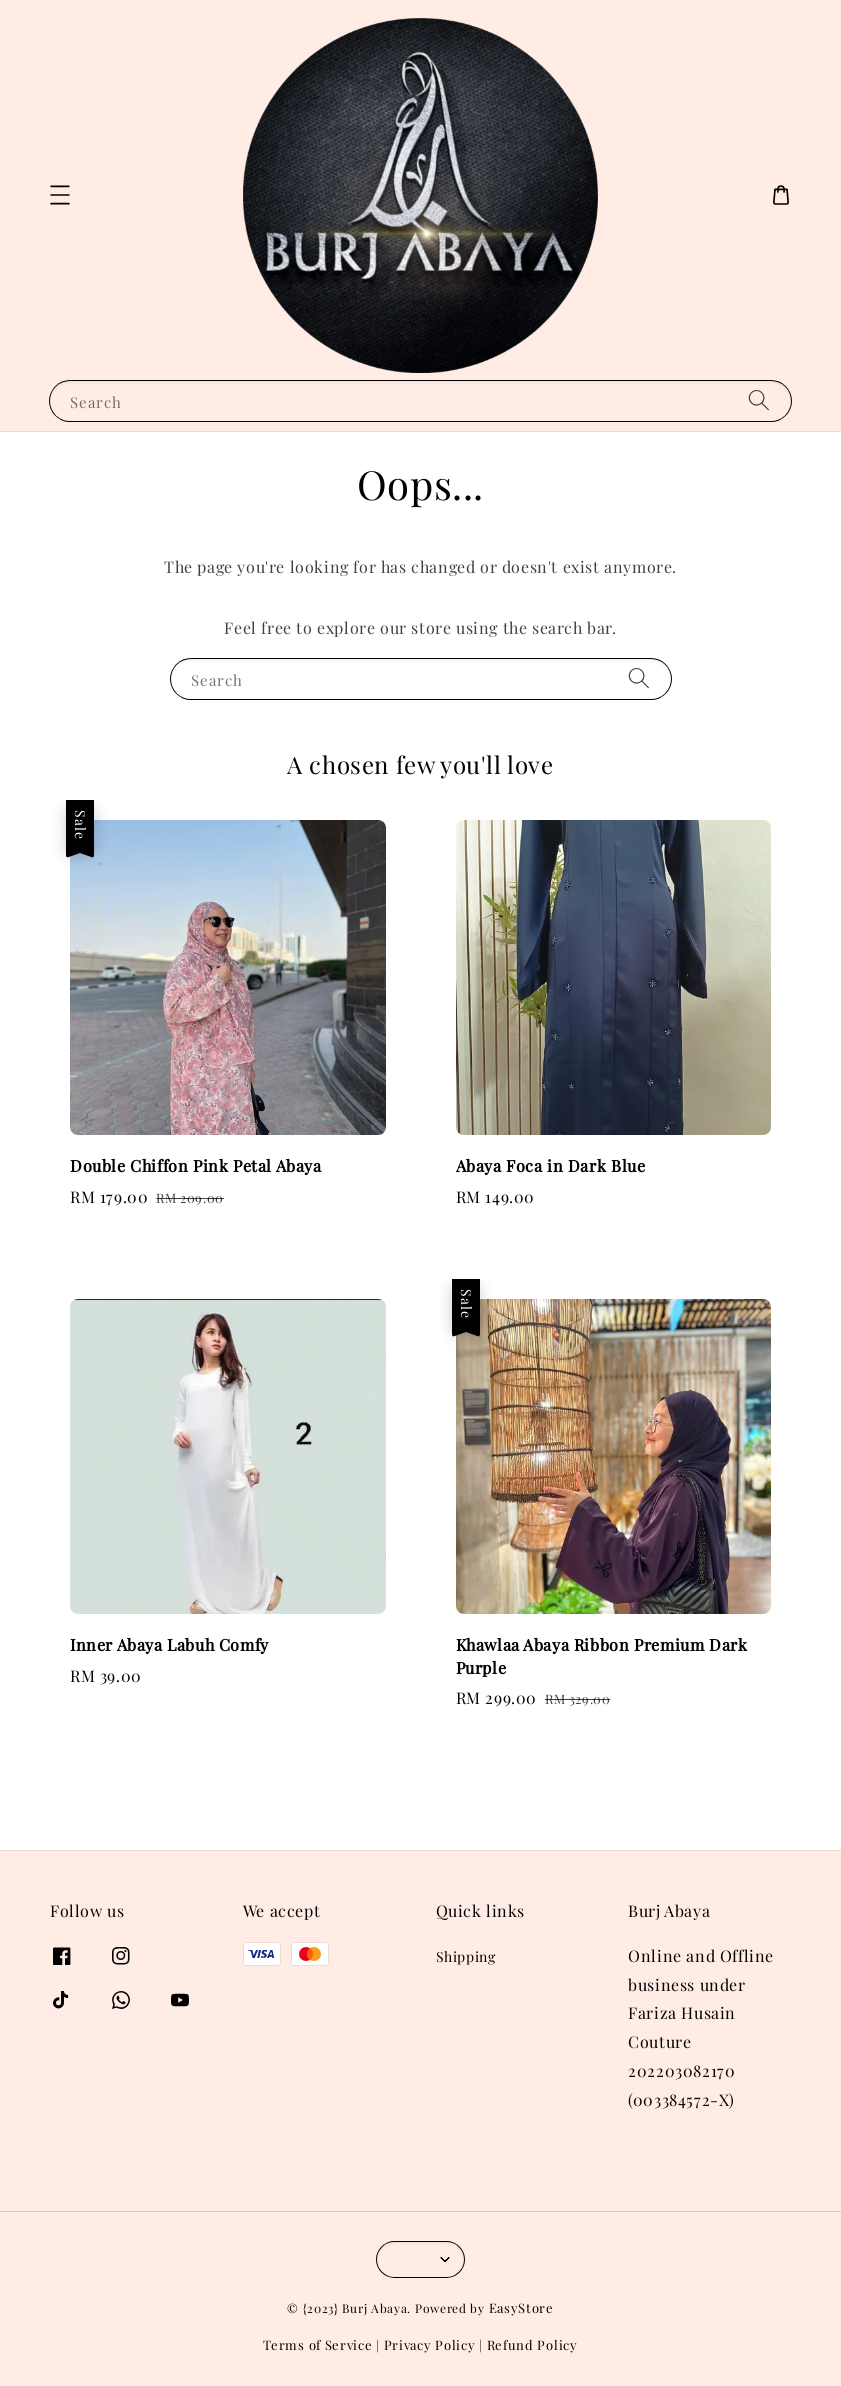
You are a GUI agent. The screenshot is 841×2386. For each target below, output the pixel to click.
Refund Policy (532, 2344)
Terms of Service (317, 2344)
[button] (60, 195)
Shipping (466, 1957)
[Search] (759, 400)
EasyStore (521, 2307)
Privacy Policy (430, 2344)
